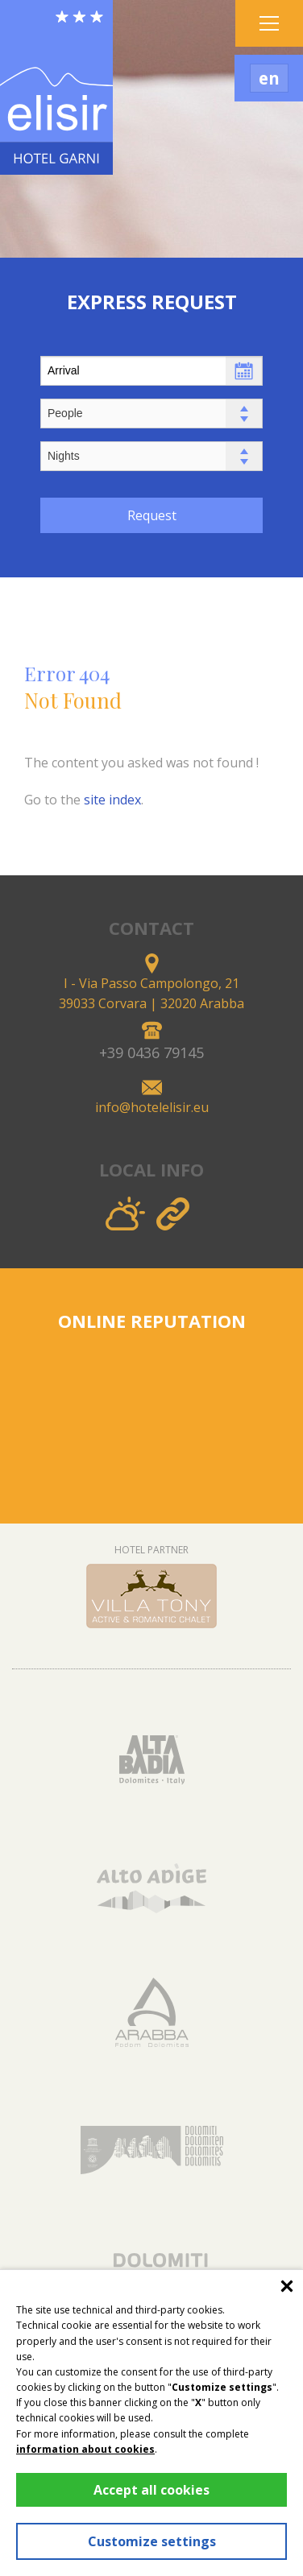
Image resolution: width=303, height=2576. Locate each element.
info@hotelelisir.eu (152, 1107)
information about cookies (85, 2449)
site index (112, 799)
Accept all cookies (151, 2490)
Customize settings (152, 2541)
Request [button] (151, 515)
